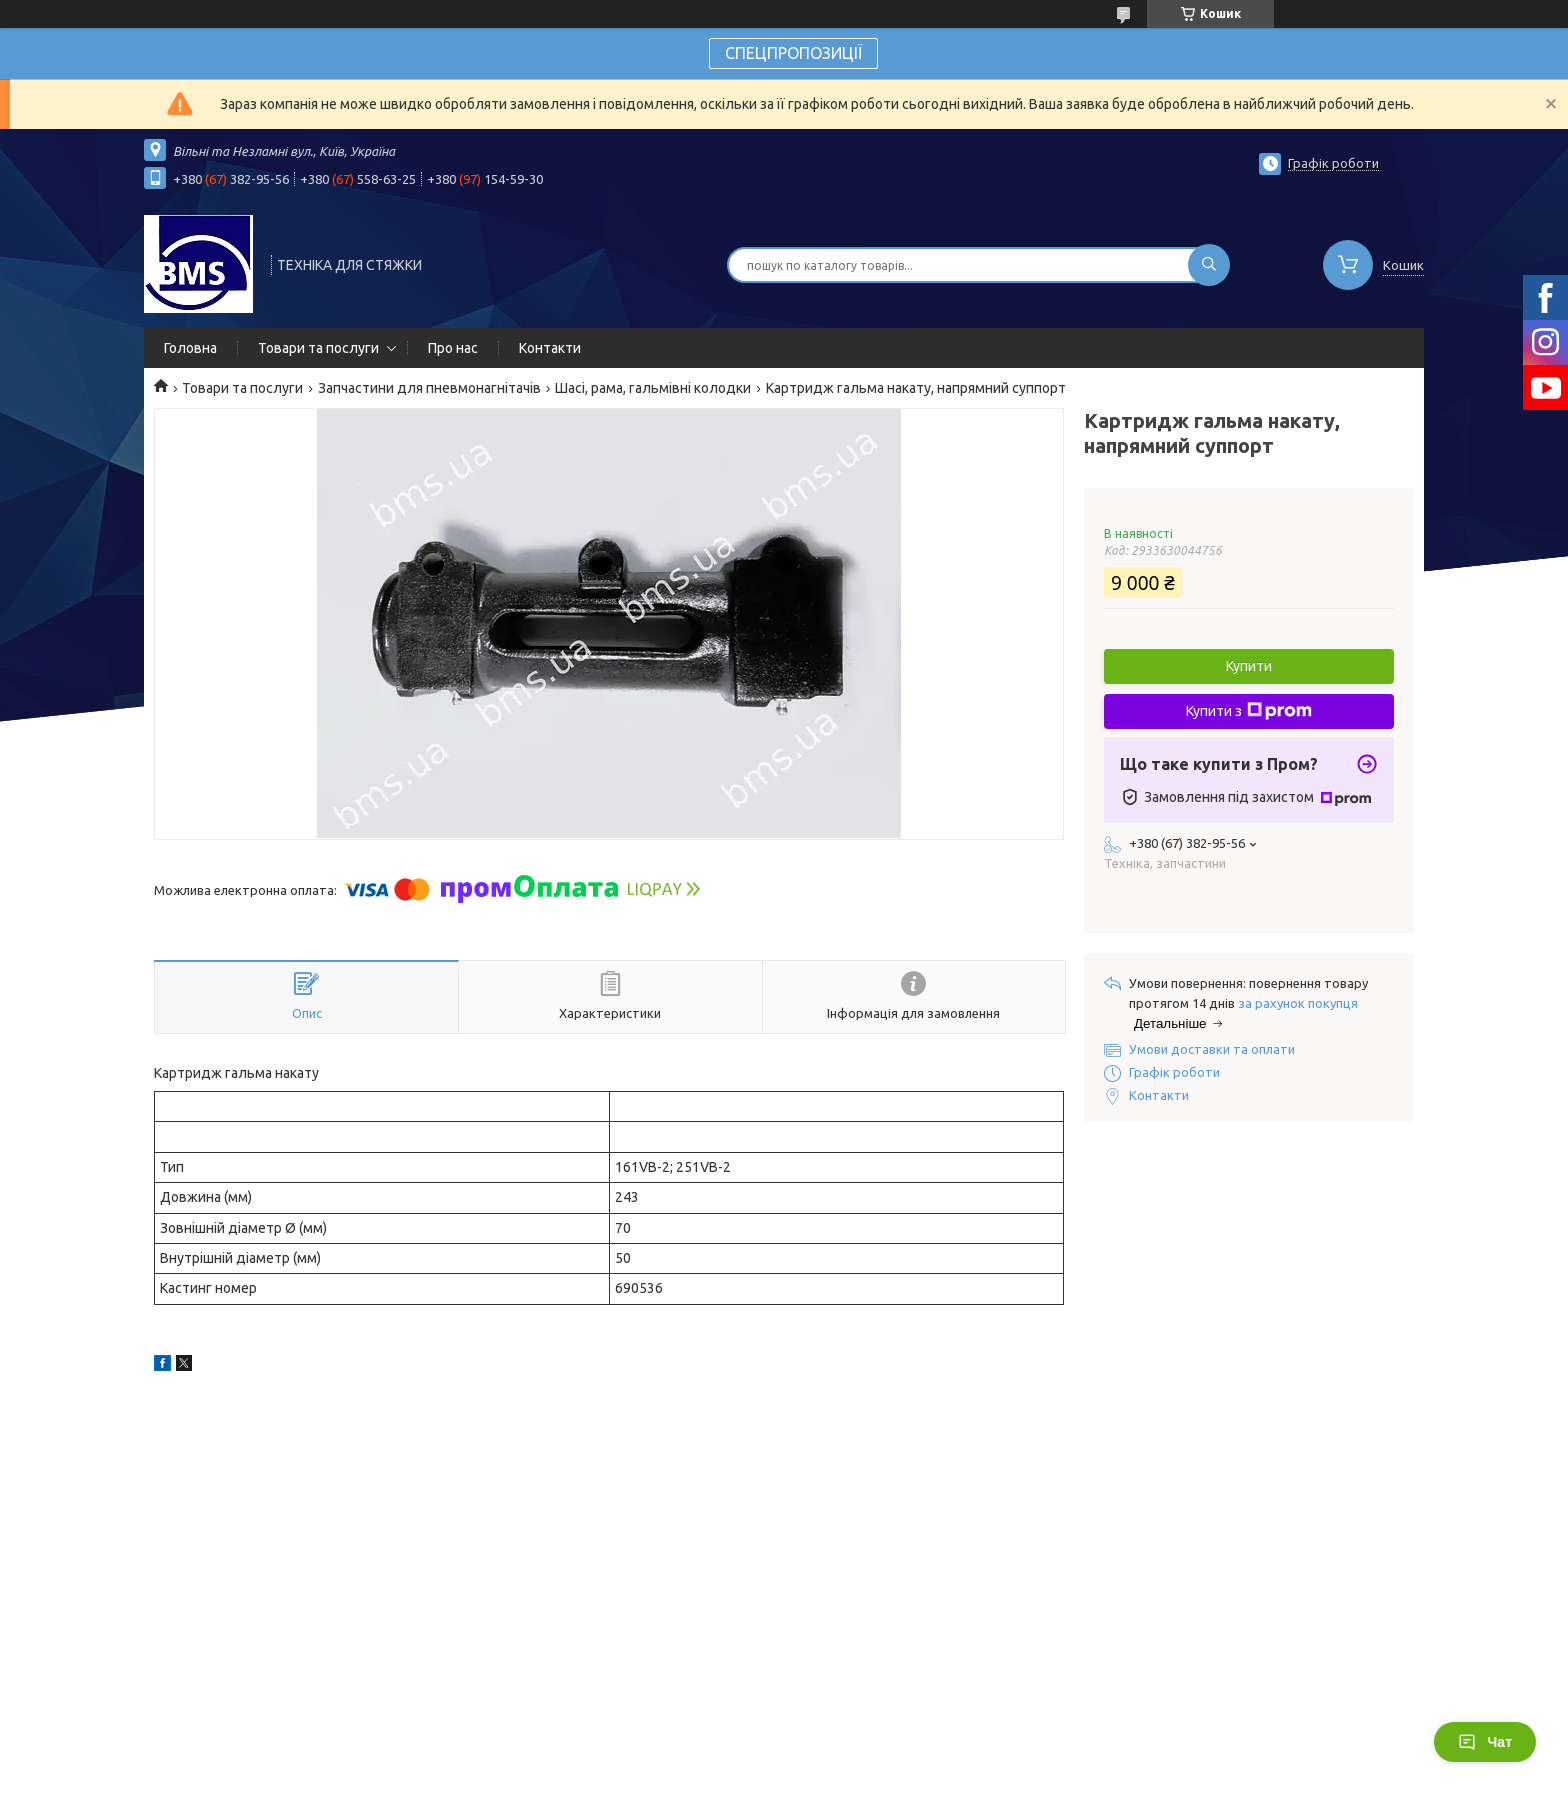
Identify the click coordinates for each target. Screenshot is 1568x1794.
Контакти (550, 348)
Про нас (453, 348)
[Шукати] (1209, 265)
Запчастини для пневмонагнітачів (429, 388)
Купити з (1249, 711)
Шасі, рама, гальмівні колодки (653, 388)
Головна (190, 348)
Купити (1249, 666)
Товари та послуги (318, 348)
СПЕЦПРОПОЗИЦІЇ (793, 53)
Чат (1485, 1742)
